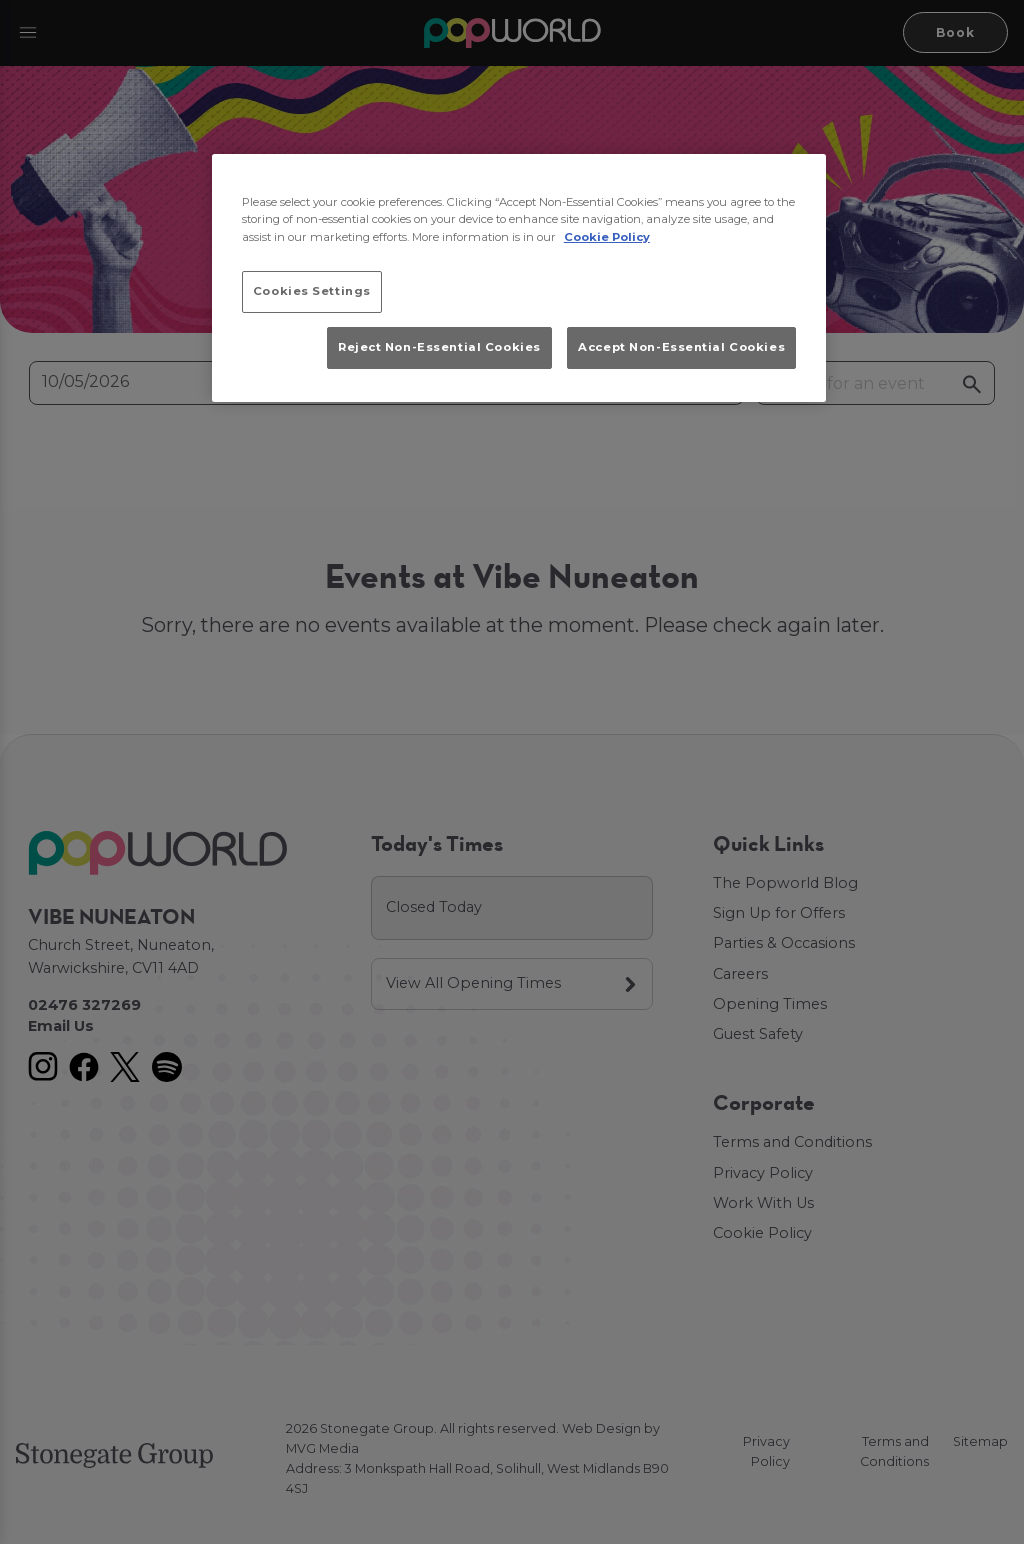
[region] (519, 278)
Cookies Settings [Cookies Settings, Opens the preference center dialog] (312, 291)
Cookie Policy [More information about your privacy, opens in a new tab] (607, 237)
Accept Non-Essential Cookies (681, 347)
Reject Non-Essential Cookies (439, 347)
